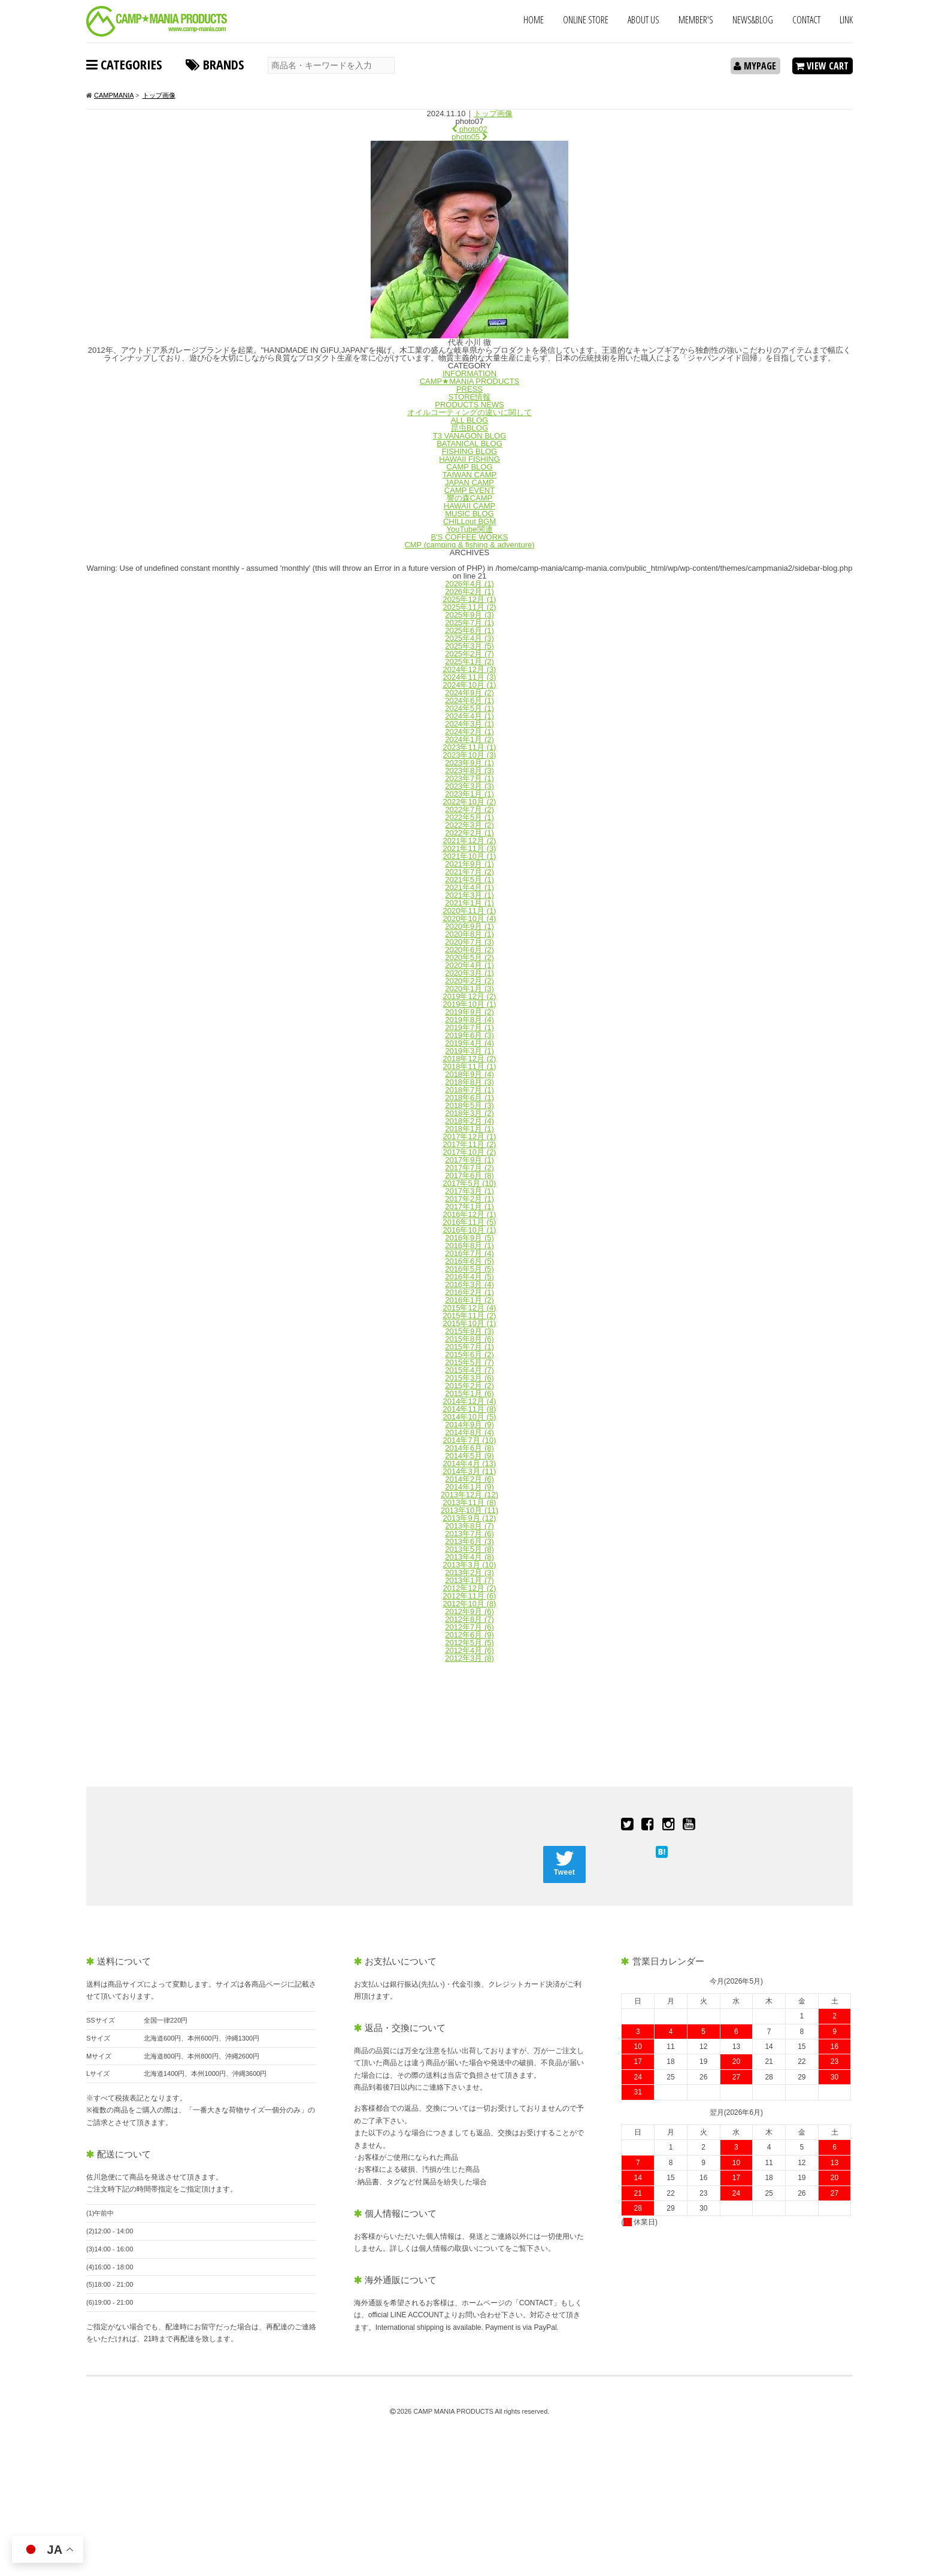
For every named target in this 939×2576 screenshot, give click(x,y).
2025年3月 (469, 645)
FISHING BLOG (469, 451)
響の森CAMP (470, 498)
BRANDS (215, 64)
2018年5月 (469, 1105)
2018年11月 (469, 1066)
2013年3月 (469, 1564)
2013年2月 (469, 1572)
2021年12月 (469, 840)
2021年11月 (469, 848)
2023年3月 (469, 786)
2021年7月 (469, 871)
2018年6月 (469, 1097)
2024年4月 (469, 716)
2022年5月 (469, 817)
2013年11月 (469, 1502)
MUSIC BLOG (469, 513)
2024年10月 (469, 684)
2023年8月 (469, 770)
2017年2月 (469, 1198)
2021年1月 (469, 902)
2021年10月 (469, 856)
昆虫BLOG (469, 427)
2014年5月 (469, 1455)
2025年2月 (469, 653)
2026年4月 (469, 583)
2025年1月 (469, 661)
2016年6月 (469, 1261)
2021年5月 (469, 879)
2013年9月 (469, 1517)
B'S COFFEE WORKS (469, 536)
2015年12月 (469, 1307)
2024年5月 (469, 708)
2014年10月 (469, 1416)
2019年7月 (469, 1027)
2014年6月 (469, 1447)
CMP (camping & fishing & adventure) (469, 544)
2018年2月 (469, 1120)
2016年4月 (469, 1276)
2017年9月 (469, 1159)
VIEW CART (822, 65)
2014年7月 (469, 1440)
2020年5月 (469, 957)
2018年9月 (469, 1074)
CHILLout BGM (469, 521)
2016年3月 (469, 1284)
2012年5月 (469, 1642)
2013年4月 (469, 1556)
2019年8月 (469, 1019)
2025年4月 (469, 638)
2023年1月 (469, 793)
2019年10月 (469, 1004)
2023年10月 (469, 754)
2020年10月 (469, 918)
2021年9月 (469, 863)
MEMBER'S (695, 19)
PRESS (469, 389)
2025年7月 (469, 622)
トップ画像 (493, 113)
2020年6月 (469, 949)
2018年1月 (469, 1128)
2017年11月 (469, 1144)
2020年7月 (469, 941)
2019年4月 (469, 1043)
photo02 (469, 129)
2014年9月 (469, 1424)
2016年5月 (469, 1268)
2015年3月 (469, 1377)
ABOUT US (643, 19)
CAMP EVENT (469, 490)
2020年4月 (469, 965)
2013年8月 (469, 1525)
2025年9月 (469, 614)
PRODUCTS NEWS (469, 404)
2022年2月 (469, 832)
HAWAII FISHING (469, 459)
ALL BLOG (469, 420)
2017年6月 (469, 1175)
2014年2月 (469, 1479)
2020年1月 (469, 988)
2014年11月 (469, 1408)
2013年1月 (469, 1580)
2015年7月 (469, 1346)
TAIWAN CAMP (469, 474)
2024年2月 (469, 731)
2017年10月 (469, 1152)
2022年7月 (469, 809)
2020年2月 (469, 980)
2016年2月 (469, 1292)
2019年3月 (469, 1050)
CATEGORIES (124, 64)
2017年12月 (469, 1136)
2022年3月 (469, 825)
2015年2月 (469, 1385)
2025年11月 (469, 607)
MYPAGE (755, 65)
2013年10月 (469, 1510)
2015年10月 (469, 1323)
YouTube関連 (469, 529)
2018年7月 (469, 1089)
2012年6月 (469, 1634)
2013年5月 (469, 1549)
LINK (846, 19)
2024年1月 (469, 739)
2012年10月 (469, 1603)
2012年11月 (469, 1595)
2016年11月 (469, 1222)
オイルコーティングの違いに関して (469, 412)
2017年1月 (469, 1206)
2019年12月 (469, 996)
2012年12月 (469, 1588)
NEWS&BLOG (752, 19)
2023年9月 (469, 762)
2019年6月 (469, 1035)
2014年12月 (469, 1401)
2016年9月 (469, 1237)
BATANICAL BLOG (469, 443)
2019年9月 (469, 1011)
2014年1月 (469, 1486)
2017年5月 (469, 1183)
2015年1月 (469, 1393)
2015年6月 (469, 1354)
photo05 (469, 136)
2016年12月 (469, 1214)
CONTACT (806, 19)
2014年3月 (469, 1471)
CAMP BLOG (469, 466)
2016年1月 (469, 1299)
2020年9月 (469, 926)
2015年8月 (469, 1338)
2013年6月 (469, 1541)
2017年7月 (469, 1167)
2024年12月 (469, 669)
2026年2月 (469, 591)
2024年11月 (469, 677)
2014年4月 (469, 1463)
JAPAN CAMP (469, 482)
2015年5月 (469, 1362)
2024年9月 (469, 692)
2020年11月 (469, 910)
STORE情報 (470, 396)
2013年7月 (469, 1533)
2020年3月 (469, 972)
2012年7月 (469, 1627)
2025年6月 (469, 630)
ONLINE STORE (585, 19)
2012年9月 (469, 1611)
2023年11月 (469, 747)
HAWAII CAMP (469, 505)
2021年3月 (469, 895)
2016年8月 (469, 1245)
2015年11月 (469, 1315)
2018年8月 (469, 1081)
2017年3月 (469, 1190)
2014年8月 (469, 1432)
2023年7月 (469, 778)
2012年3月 (469, 1658)
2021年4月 (469, 887)
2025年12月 (469, 599)
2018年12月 (469, 1058)
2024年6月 (469, 700)
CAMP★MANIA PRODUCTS (470, 381)
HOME (533, 19)
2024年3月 (469, 723)
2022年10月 (469, 801)
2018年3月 (469, 1113)
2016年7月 (469, 1253)
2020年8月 (469, 934)
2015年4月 (469, 1370)
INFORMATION (469, 373)
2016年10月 (469, 1229)
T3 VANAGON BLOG (470, 435)
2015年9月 (469, 1331)
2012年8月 (469, 1619)
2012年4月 (469, 1650)
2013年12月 (469, 1494)
